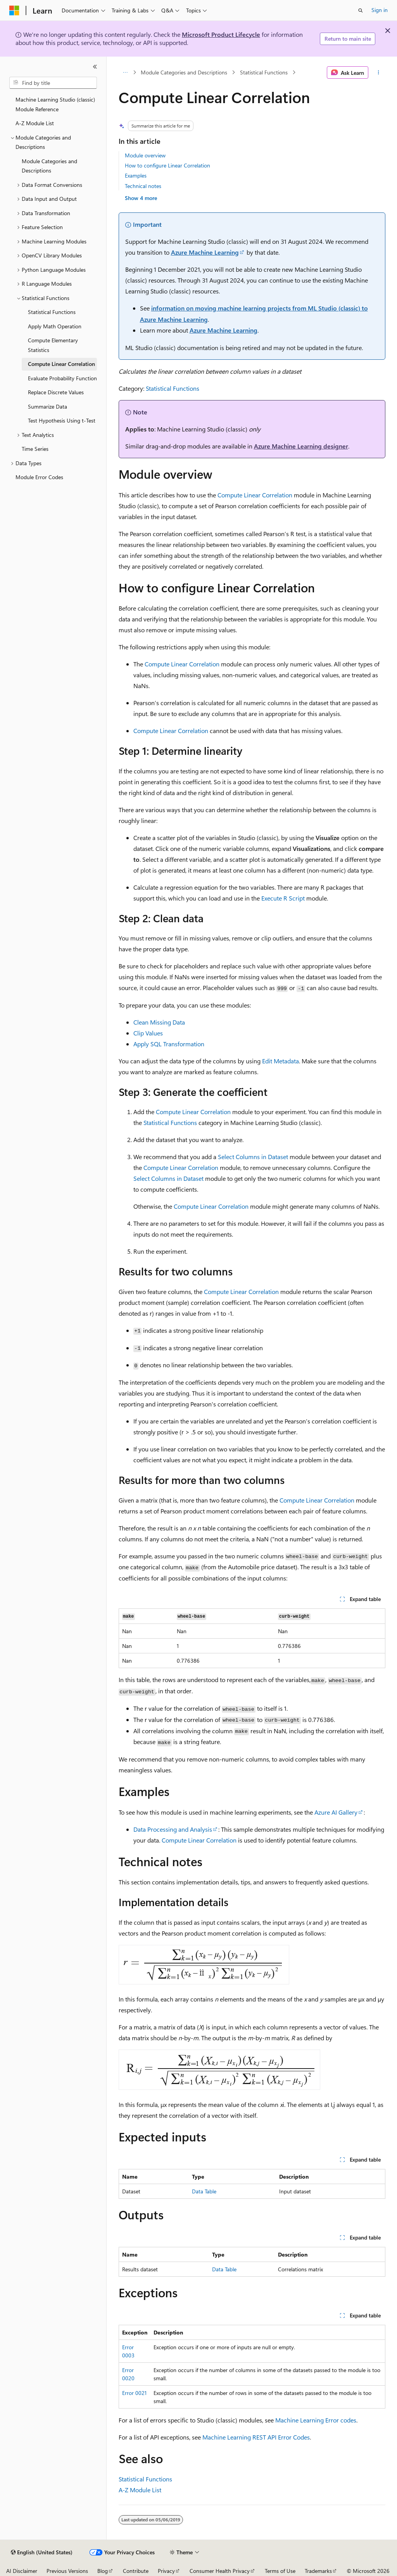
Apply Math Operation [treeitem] (54, 326)
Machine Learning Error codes (315, 2420)
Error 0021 (134, 2393)
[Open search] (360, 10)
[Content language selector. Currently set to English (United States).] (41, 2552)
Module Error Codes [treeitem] (39, 477)
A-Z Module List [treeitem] (35, 123)
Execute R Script (283, 898)
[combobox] (53, 83)
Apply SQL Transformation (168, 1044)
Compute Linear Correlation (254, 495)
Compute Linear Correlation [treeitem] (61, 364)
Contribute (135, 2570)
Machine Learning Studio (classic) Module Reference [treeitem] (55, 104)
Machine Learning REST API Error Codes (256, 2437)
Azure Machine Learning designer (301, 446)
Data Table (204, 2191)
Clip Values (148, 1033)
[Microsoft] (14, 10)
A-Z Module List (140, 2490)
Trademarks (318, 2570)
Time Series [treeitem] (35, 448)
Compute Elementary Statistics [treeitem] (53, 345)
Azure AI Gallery (335, 1812)
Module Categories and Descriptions (184, 72)
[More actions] (378, 72)
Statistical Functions (264, 72)
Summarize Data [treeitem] (47, 406)
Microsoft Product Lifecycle (221, 34)
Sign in (379, 10)
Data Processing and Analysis (172, 1829)
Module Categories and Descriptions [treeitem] (49, 165)
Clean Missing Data (159, 1022)
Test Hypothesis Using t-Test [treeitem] (61, 420)
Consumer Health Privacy (220, 2570)
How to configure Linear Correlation (167, 165)
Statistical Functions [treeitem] (52, 312)
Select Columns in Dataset (253, 1157)
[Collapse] (95, 67)
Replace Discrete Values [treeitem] (56, 392)
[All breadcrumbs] (125, 72)
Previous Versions (67, 2570)
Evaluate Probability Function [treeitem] (62, 378)
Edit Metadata (280, 1061)
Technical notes (143, 186)
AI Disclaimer (21, 2570)
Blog (102, 2570)
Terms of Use (280, 2570)
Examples (136, 175)
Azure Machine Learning (205, 252)
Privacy (166, 2570)
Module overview (145, 155)
